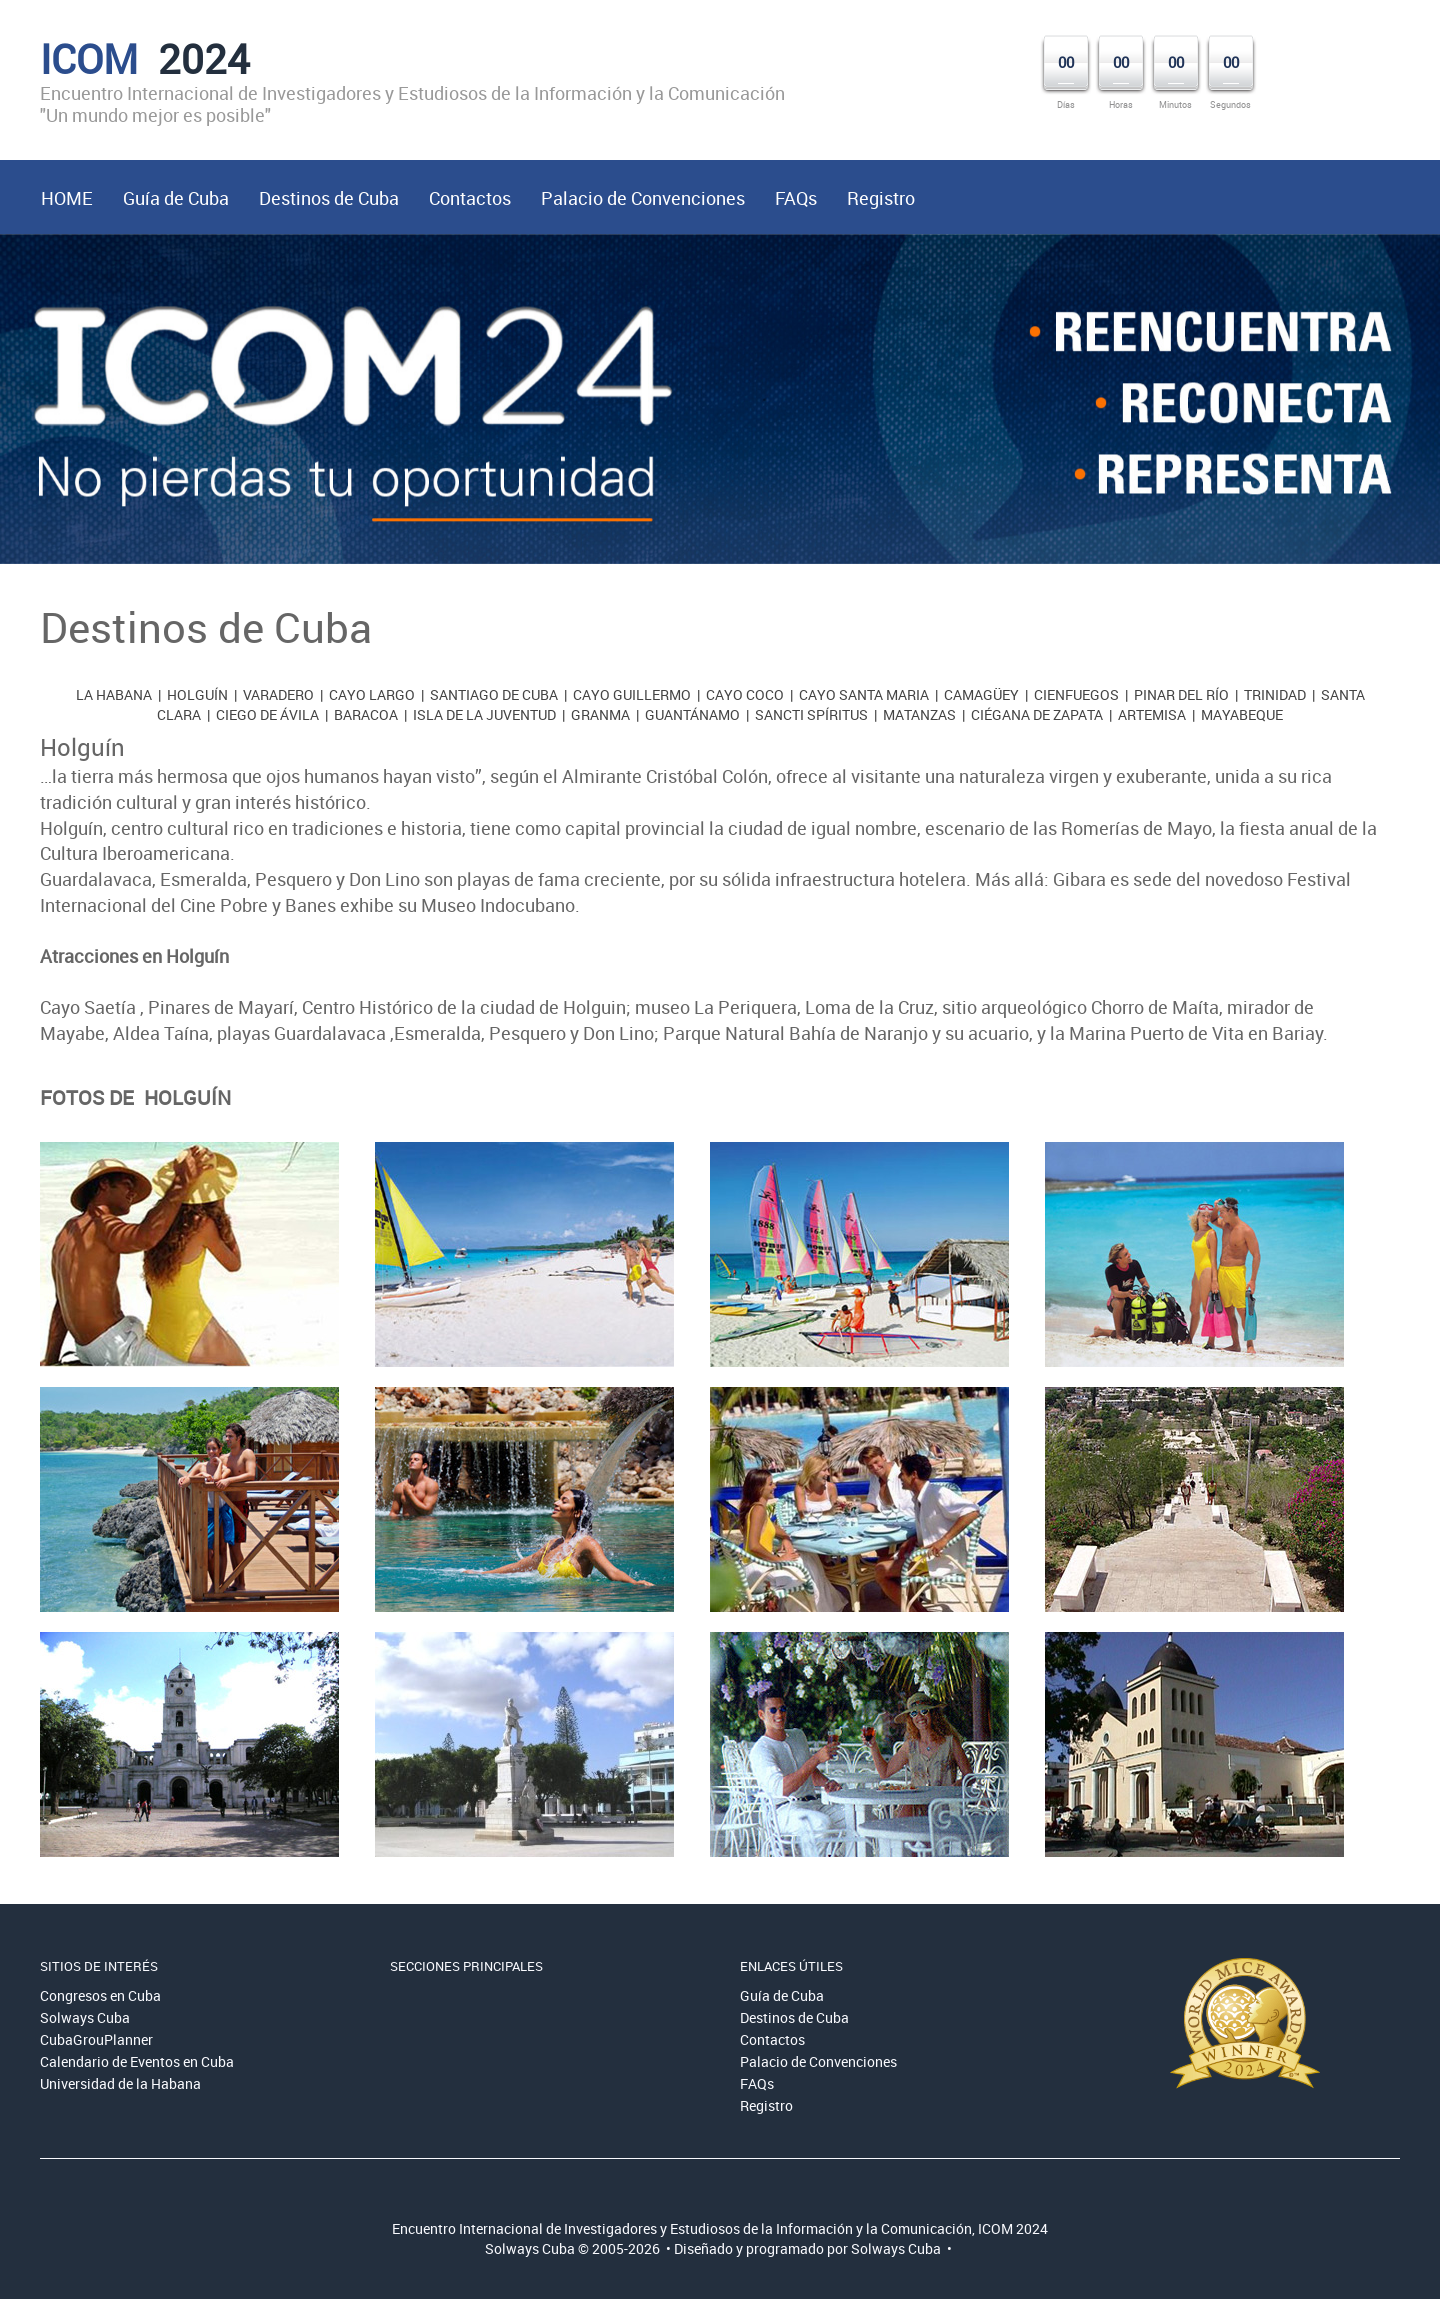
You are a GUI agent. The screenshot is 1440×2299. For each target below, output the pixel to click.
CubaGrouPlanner (96, 2039)
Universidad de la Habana (120, 2083)
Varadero (278, 694)
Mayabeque (1242, 714)
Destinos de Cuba (329, 198)
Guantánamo (692, 714)
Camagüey (981, 694)
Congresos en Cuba (100, 1995)
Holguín (197, 694)
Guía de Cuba (176, 198)
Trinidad (1275, 694)
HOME (67, 198)
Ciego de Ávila (267, 714)
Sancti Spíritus (811, 714)
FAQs (796, 198)
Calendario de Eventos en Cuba (137, 2061)
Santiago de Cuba (494, 694)
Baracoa (366, 714)
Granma (600, 714)
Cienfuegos (1076, 694)
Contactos (470, 198)
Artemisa (1152, 714)
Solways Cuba (85, 2017)
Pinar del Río (1181, 694)
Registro (881, 198)
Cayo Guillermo (632, 694)
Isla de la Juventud (484, 714)
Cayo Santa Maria (864, 694)
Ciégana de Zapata (1037, 714)
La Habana (114, 694)
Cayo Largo (372, 694)
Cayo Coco (745, 694)
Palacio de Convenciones (643, 198)
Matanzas (919, 714)
